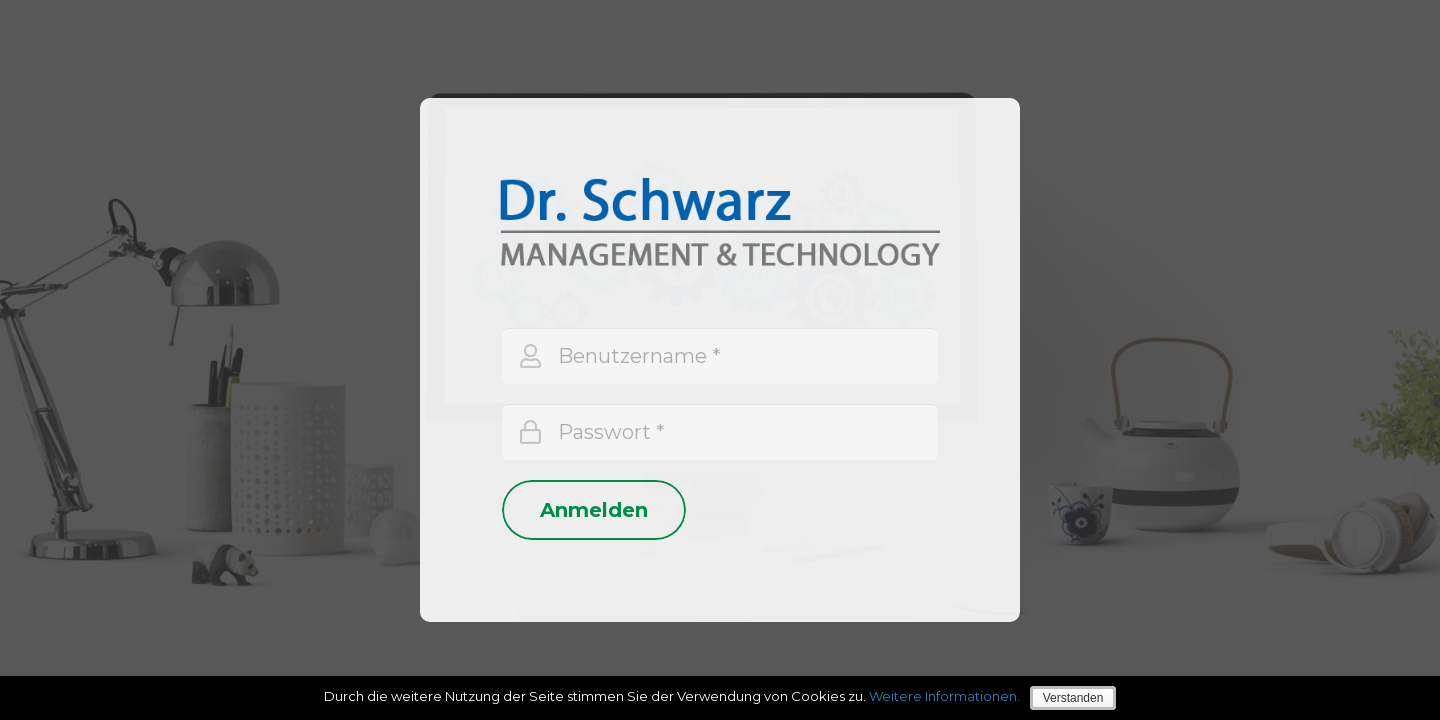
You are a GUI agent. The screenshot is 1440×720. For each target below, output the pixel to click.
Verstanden (1073, 698)
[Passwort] (720, 432)
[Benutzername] (720, 356)
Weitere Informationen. (944, 696)
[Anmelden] (594, 510)
